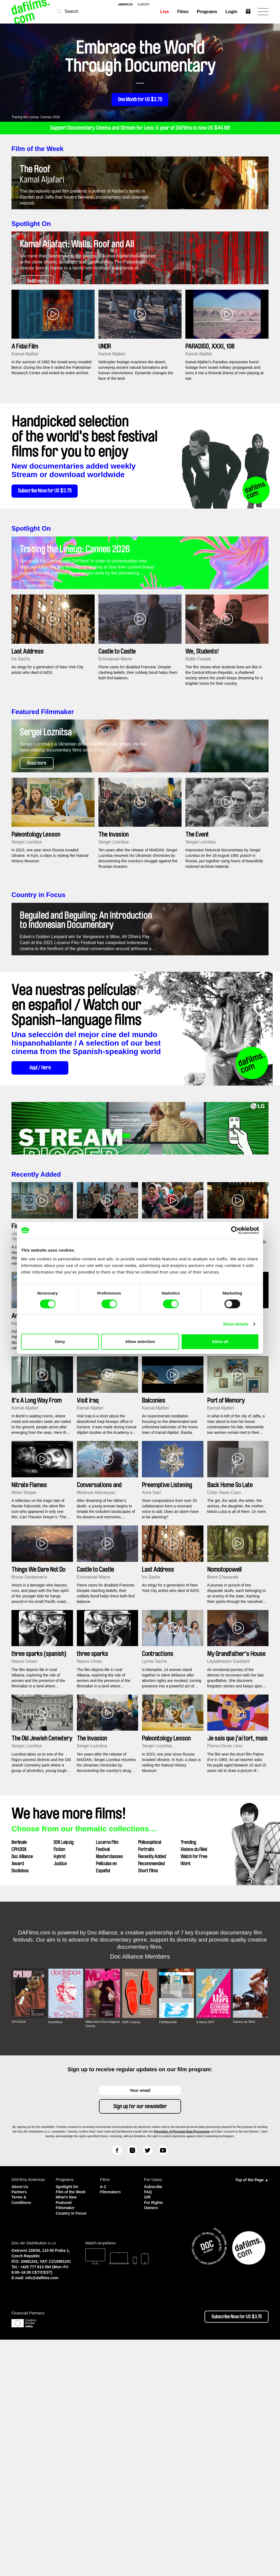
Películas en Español (106, 2096)
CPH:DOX (19, 2078)
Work (185, 2092)
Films (182, 11)
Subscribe (154, 2415)
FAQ (148, 2420)
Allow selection (140, 1341)
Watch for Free (193, 2085)
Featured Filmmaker (42, 826)
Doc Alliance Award (22, 2089)
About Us (20, 2415)
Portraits (146, 2078)
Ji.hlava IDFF (205, 2251)
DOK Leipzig (64, 2071)
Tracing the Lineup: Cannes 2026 (35, 117)
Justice (60, 2092)
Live (164, 11)
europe (143, 4)
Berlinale (19, 2071)
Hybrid (59, 2085)
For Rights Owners (154, 2432)
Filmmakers (111, 2420)
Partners (19, 2420)
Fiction (59, 2078)
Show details (236, 1324)
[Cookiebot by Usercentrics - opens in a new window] (235, 1230)
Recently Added (36, 1403)
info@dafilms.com (42, 2514)
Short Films (148, 2099)
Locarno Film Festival (107, 2075)
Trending (188, 2071)
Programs (207, 11)
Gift (147, 2425)
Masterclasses (109, 2085)
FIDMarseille (168, 2251)
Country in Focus (38, 1047)
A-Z (103, 2415)
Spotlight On (31, 261)
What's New (67, 2430)
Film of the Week (37, 148)
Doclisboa (19, 2099)
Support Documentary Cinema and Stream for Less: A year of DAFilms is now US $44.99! (140, 128)
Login (231, 11)
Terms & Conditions (22, 2427)
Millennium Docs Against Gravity (97, 2252)
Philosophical (149, 2071)
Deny (60, 1341)
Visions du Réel (193, 2078)
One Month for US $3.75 (140, 100)
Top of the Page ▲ (252, 2408)
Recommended (151, 2092)
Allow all (220, 1341)
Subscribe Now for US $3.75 (50, 567)
